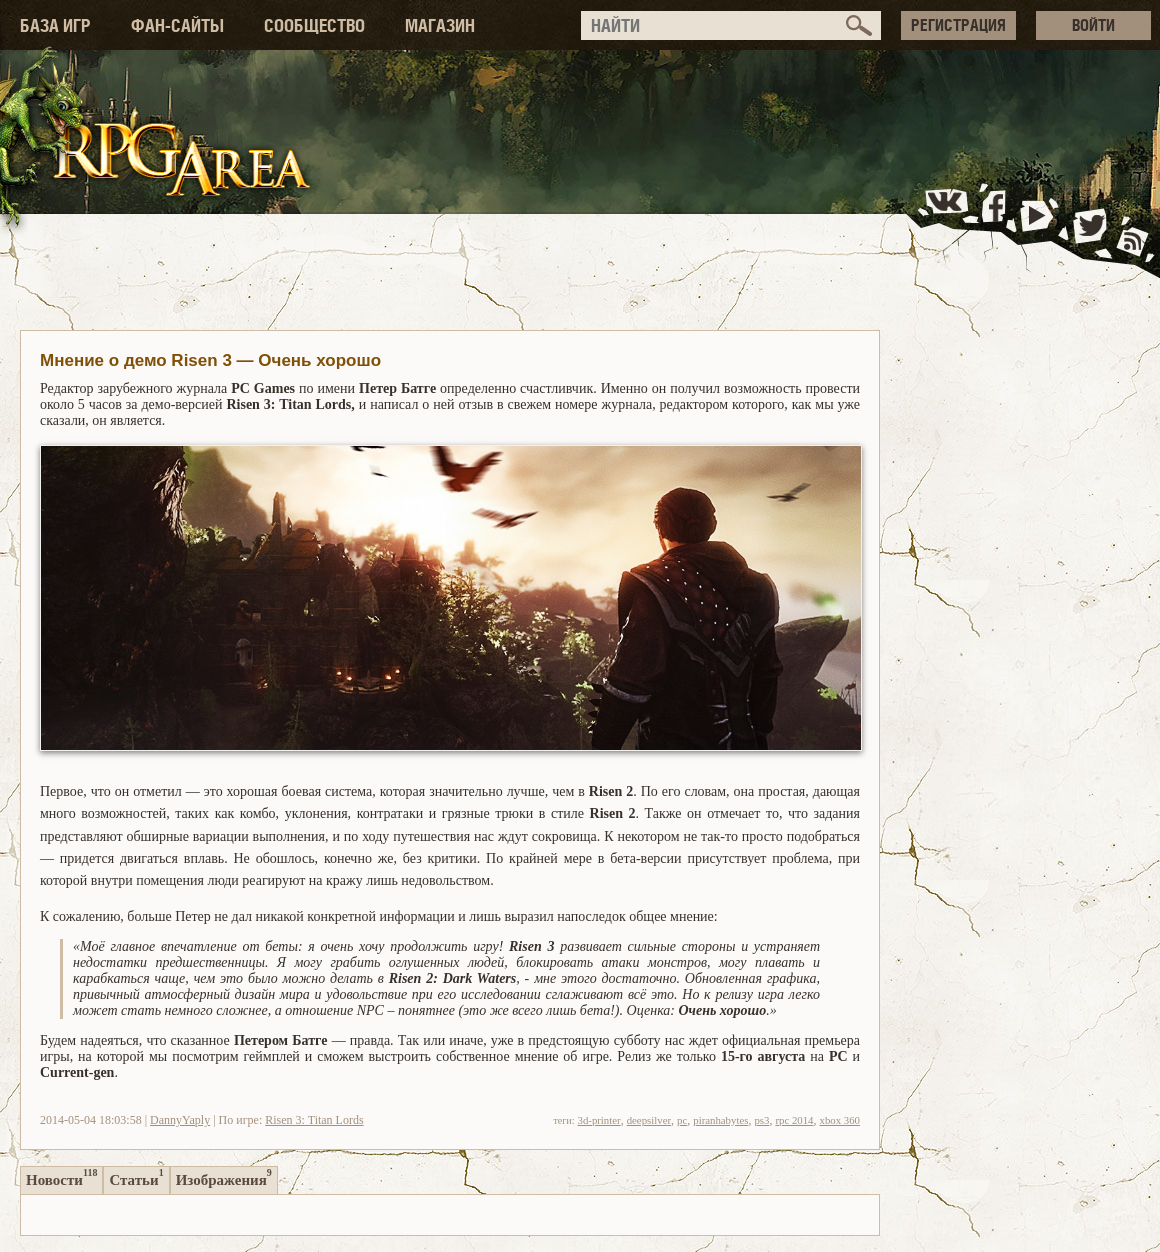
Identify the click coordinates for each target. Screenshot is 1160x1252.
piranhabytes (720, 1120)
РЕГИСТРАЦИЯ (958, 25)
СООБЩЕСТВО (314, 25)
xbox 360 (840, 1120)
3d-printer (598, 1120)
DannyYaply (180, 1120)
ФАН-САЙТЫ (177, 25)
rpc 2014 (794, 1120)
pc (682, 1120)
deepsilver (649, 1120)
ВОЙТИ (1093, 25)
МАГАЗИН (440, 25)
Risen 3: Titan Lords (314, 1120)
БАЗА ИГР (55, 25)
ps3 (761, 1120)
